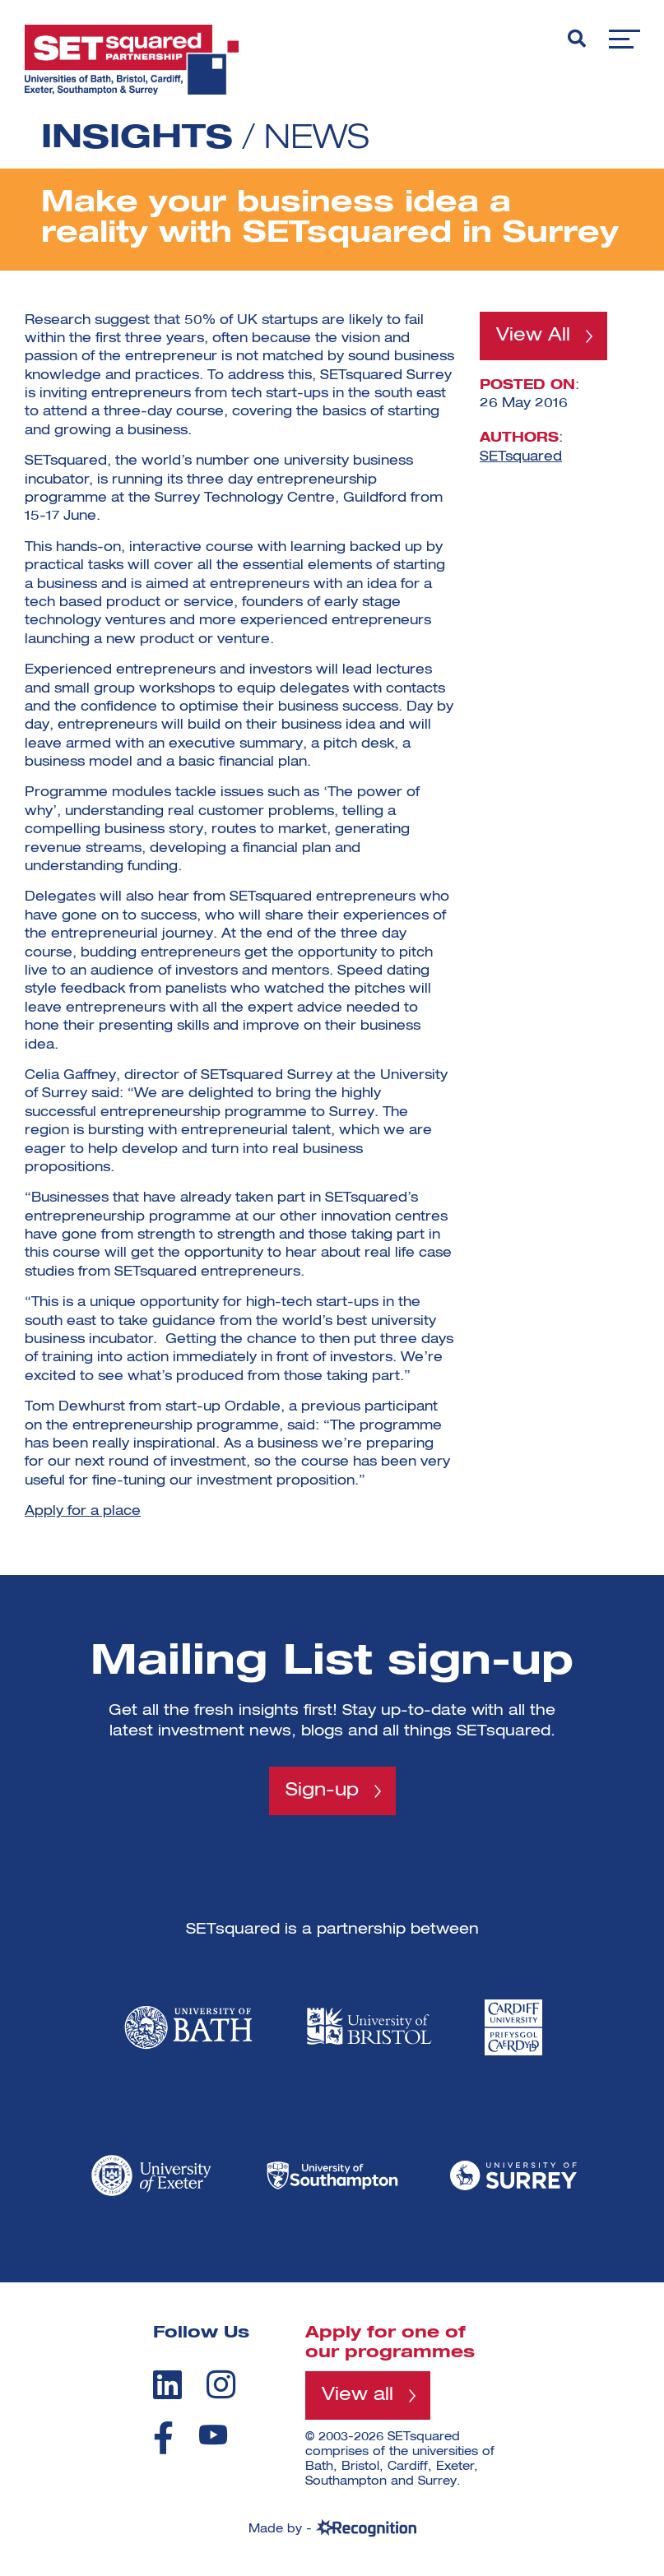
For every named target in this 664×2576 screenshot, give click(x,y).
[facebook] (163, 2437)
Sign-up (322, 1790)
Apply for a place (83, 1511)
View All (533, 336)
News (316, 139)
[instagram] (221, 2384)
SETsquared (521, 456)
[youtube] (213, 2435)
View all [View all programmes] (357, 2395)
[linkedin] (167, 2384)
